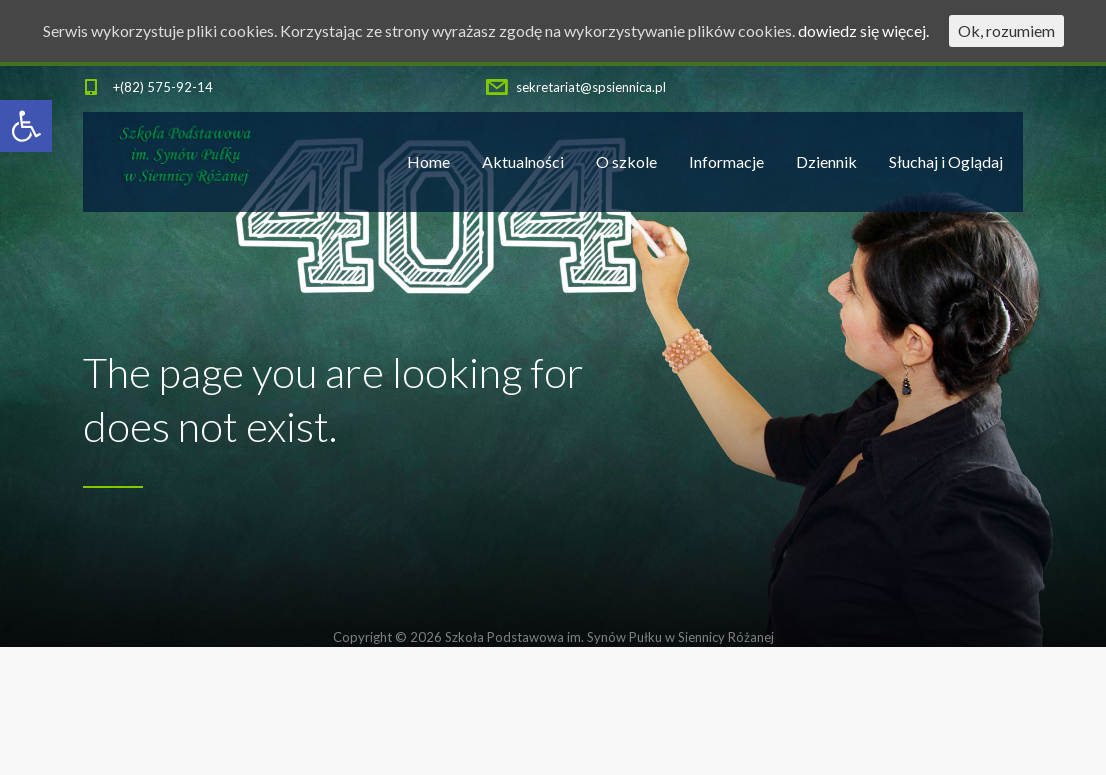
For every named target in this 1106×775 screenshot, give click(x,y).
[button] (26, 126)
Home (428, 161)
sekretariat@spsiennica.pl (591, 87)
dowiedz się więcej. (863, 30)
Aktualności (523, 161)
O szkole (626, 161)
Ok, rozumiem (1006, 30)
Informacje (726, 161)
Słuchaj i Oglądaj (946, 161)
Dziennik (826, 161)
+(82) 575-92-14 (163, 87)
